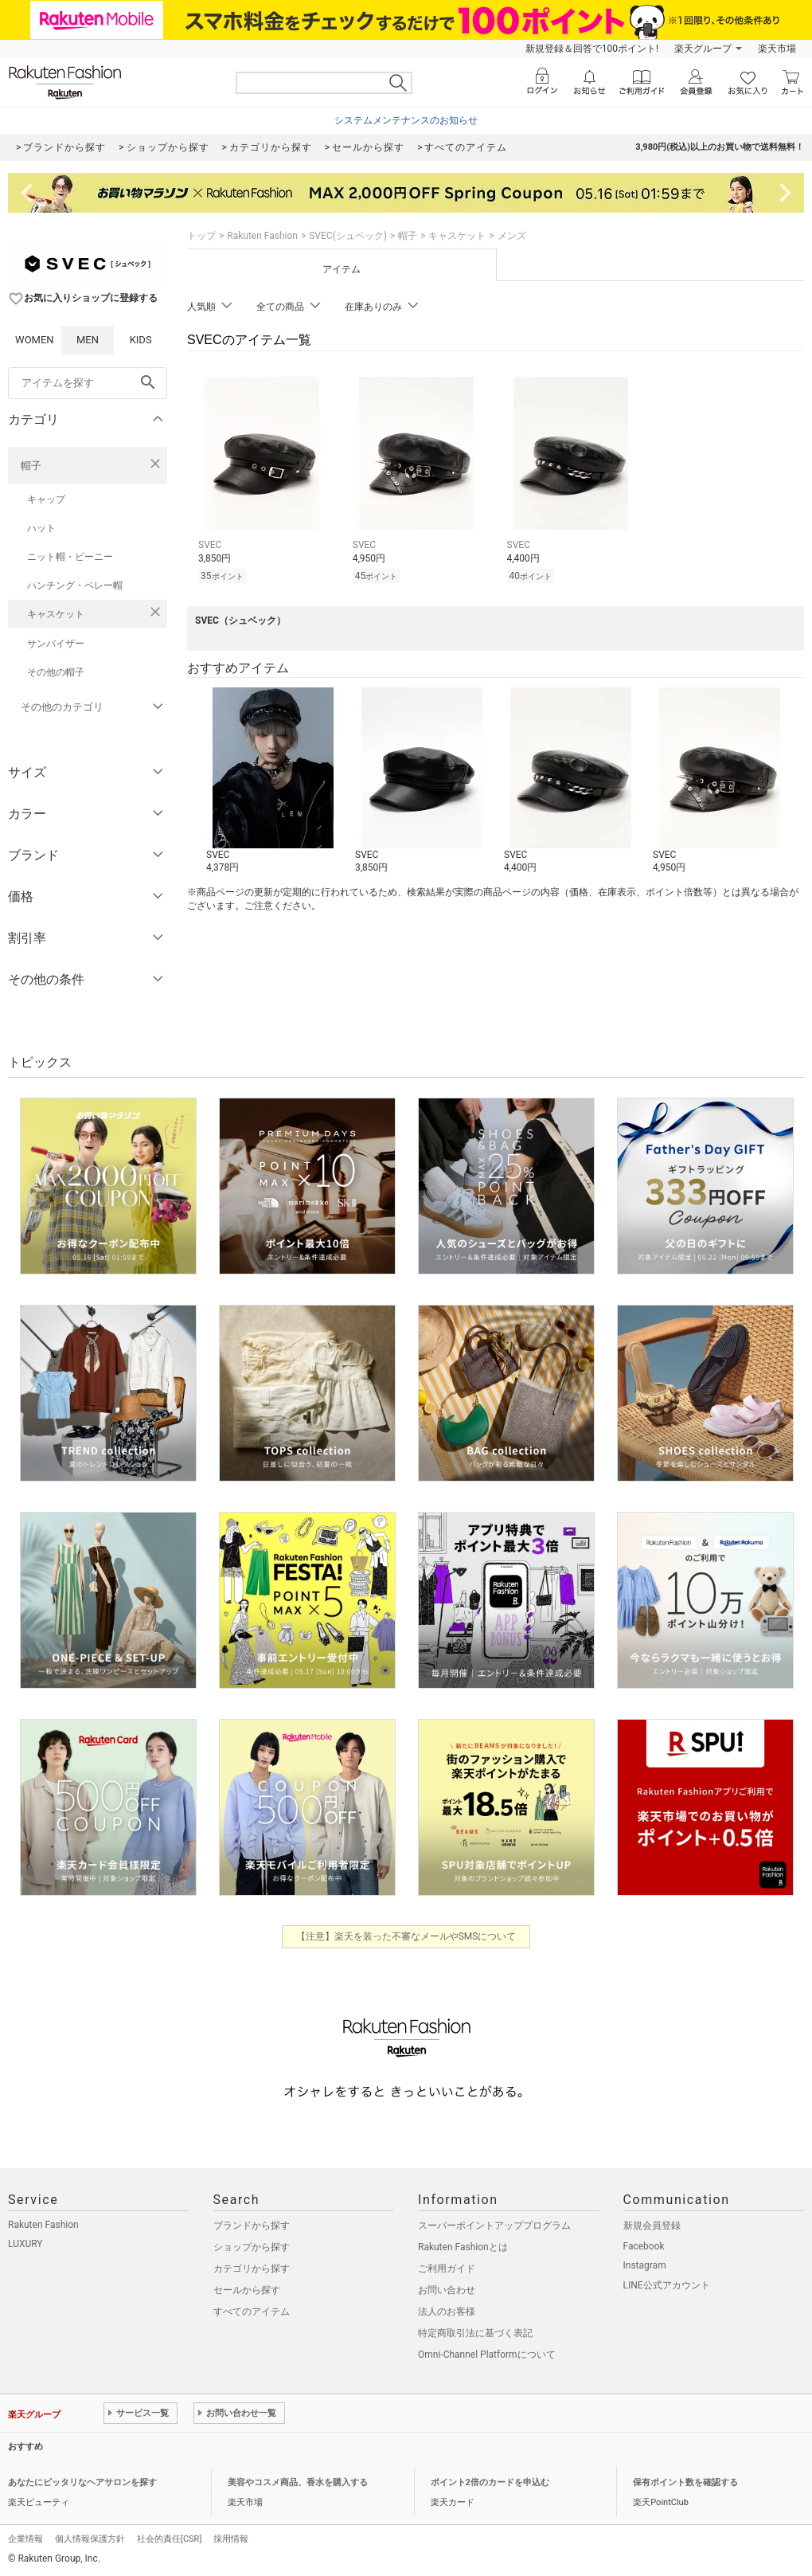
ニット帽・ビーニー (70, 556)
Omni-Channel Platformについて (487, 2354)
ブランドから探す (251, 2225)
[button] (272, 781)
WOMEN (34, 340)
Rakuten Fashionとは (463, 2247)
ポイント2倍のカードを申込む (490, 2482)
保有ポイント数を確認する (685, 2482)
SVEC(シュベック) (348, 235)
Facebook (644, 2246)
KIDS (141, 340)
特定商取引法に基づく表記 (475, 2333)
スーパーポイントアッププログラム (494, 2225)
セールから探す (246, 2290)
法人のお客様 (446, 2311)
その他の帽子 (55, 672)
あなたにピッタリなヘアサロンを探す (82, 2482)
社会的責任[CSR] (169, 2539)
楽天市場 (777, 48)
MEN (87, 340)
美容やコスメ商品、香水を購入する (298, 2482)
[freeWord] (87, 383)
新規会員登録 (652, 2225)
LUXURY (25, 2243)
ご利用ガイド (446, 2268)
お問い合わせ (446, 2290)
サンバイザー (55, 643)
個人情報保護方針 (90, 2539)
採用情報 (230, 2539)
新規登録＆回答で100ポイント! (591, 48)
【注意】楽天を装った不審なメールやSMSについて (406, 1936)
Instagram (644, 2265)
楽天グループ (703, 48)
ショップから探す (251, 2247)
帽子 (31, 466)
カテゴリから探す (251, 2268)
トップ (201, 235)
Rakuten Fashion (262, 235)
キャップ (46, 499)
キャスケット (55, 614)
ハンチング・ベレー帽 (75, 585)
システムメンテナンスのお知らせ (406, 120)
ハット (41, 528)
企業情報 (25, 2539)
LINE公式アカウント (666, 2285)
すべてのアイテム (251, 2311)
